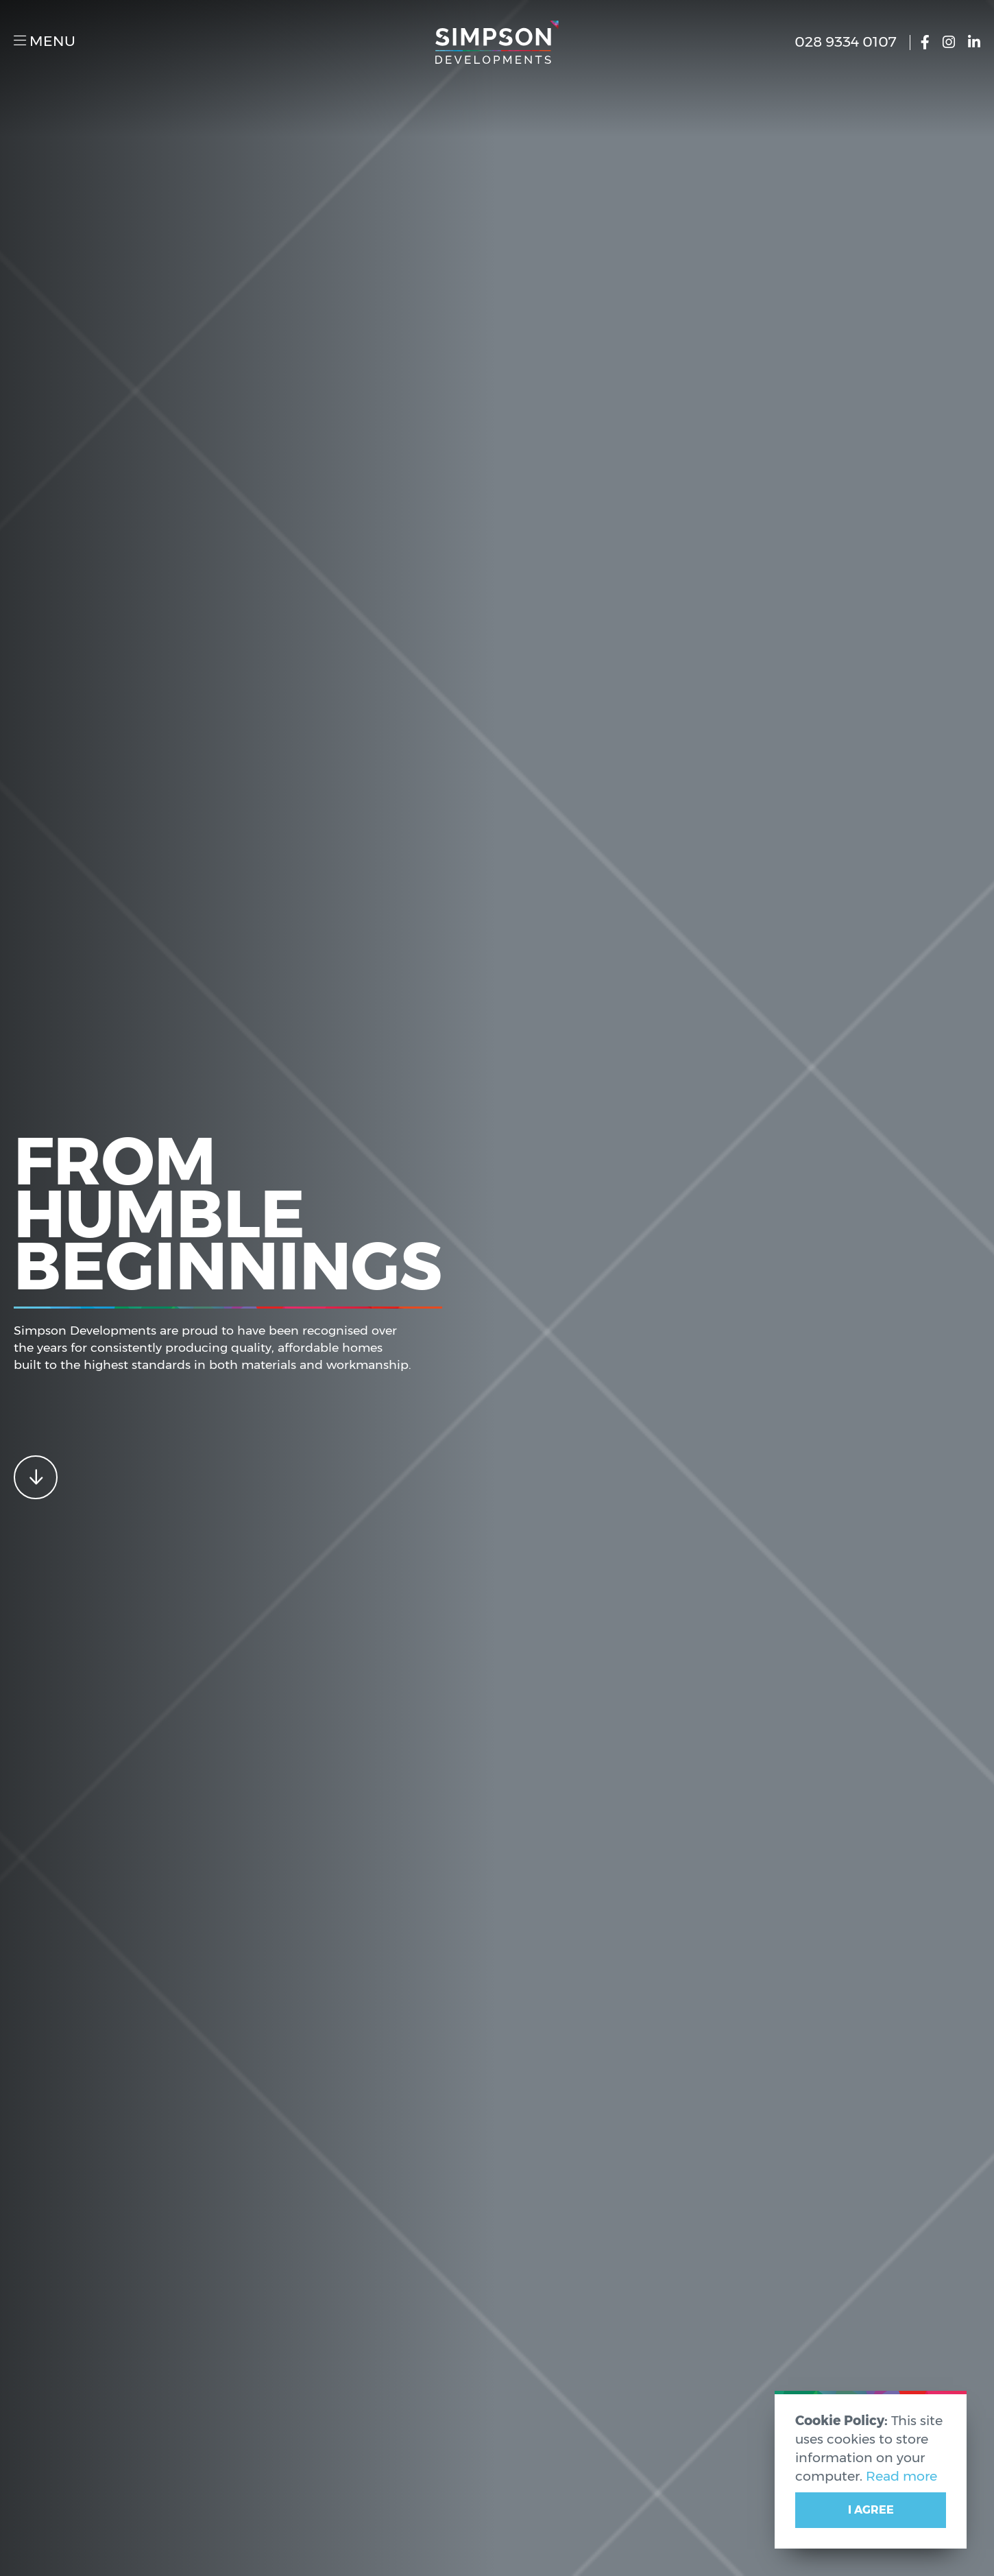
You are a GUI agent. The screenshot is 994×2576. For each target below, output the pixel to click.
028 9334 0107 (850, 42)
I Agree (871, 2509)
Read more (901, 2476)
